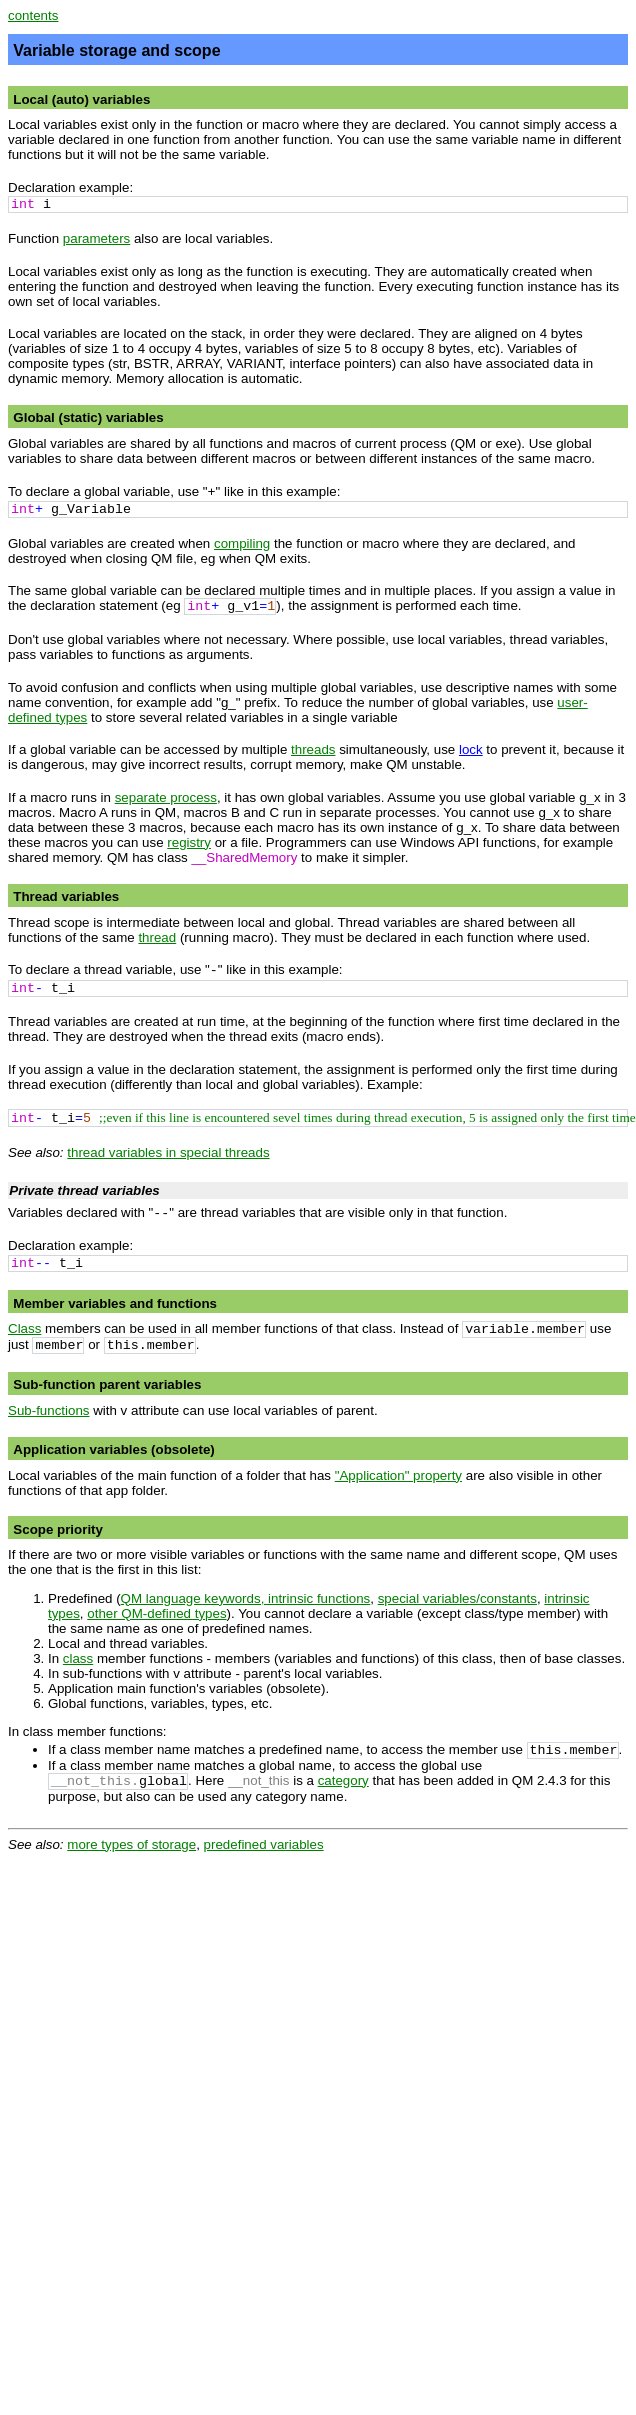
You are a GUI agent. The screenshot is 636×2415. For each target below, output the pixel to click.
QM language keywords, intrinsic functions (246, 1598)
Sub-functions (49, 1410)
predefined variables (264, 1844)
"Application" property (398, 1475)
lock (471, 749)
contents (33, 15)
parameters (96, 238)
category (343, 1780)
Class (24, 1328)
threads (313, 749)
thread (157, 937)
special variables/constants (457, 1598)
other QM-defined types (156, 1613)
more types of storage (131, 1844)
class (78, 1658)
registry (189, 842)
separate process (166, 797)
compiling (242, 543)
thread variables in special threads (168, 1152)
